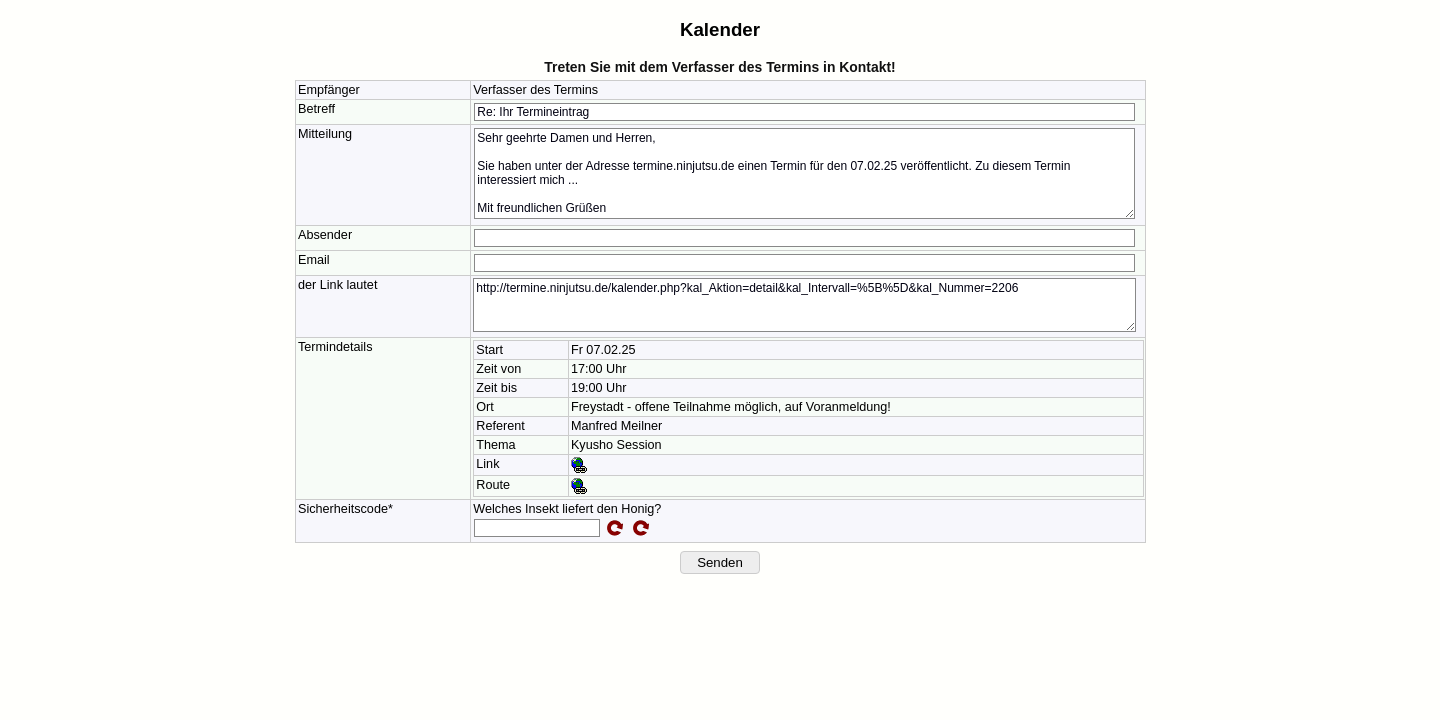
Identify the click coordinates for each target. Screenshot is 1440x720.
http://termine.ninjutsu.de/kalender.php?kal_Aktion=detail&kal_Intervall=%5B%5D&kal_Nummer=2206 (804, 305)
